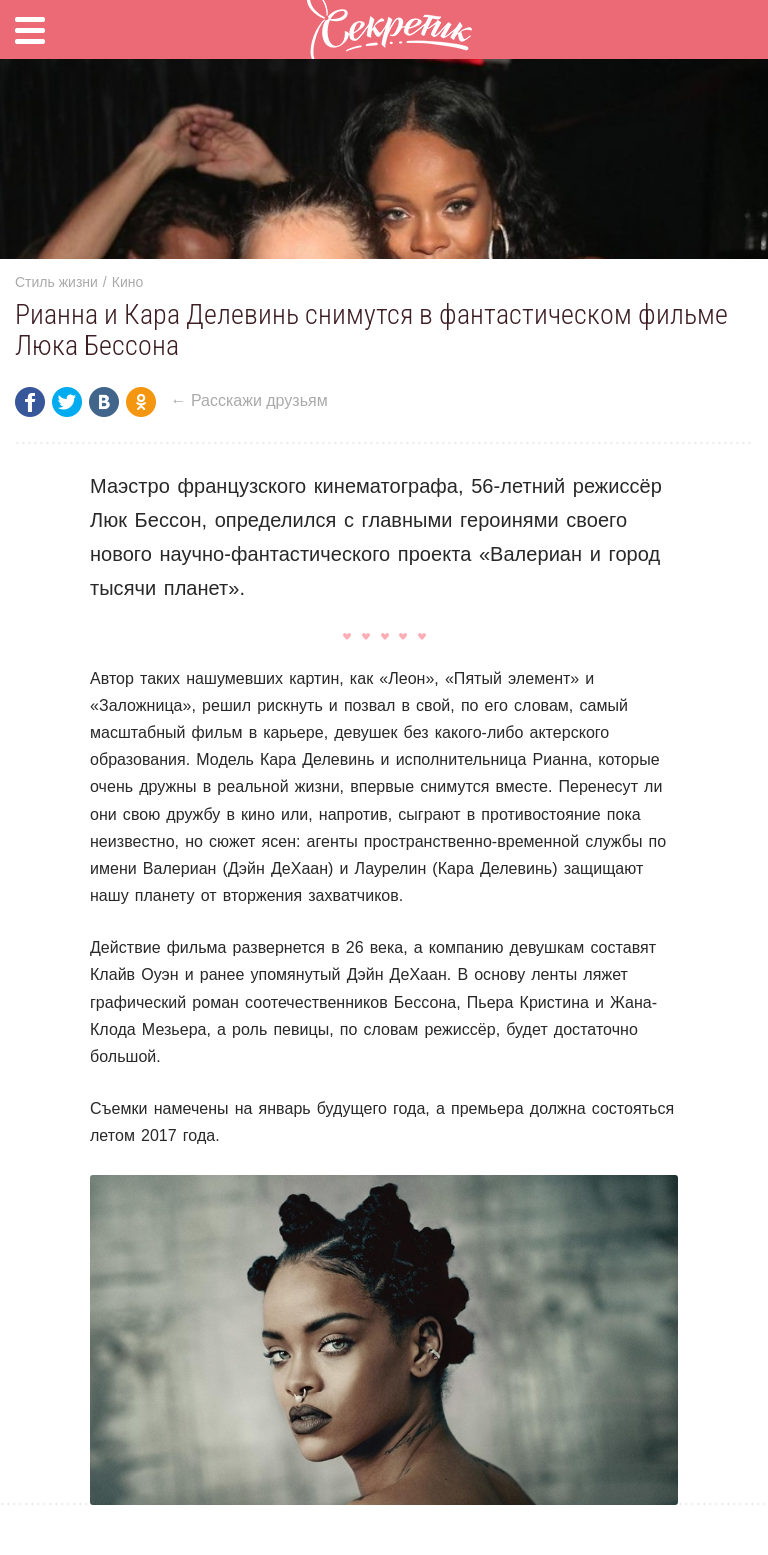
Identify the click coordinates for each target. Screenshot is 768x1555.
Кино (128, 282)
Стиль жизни (56, 282)
